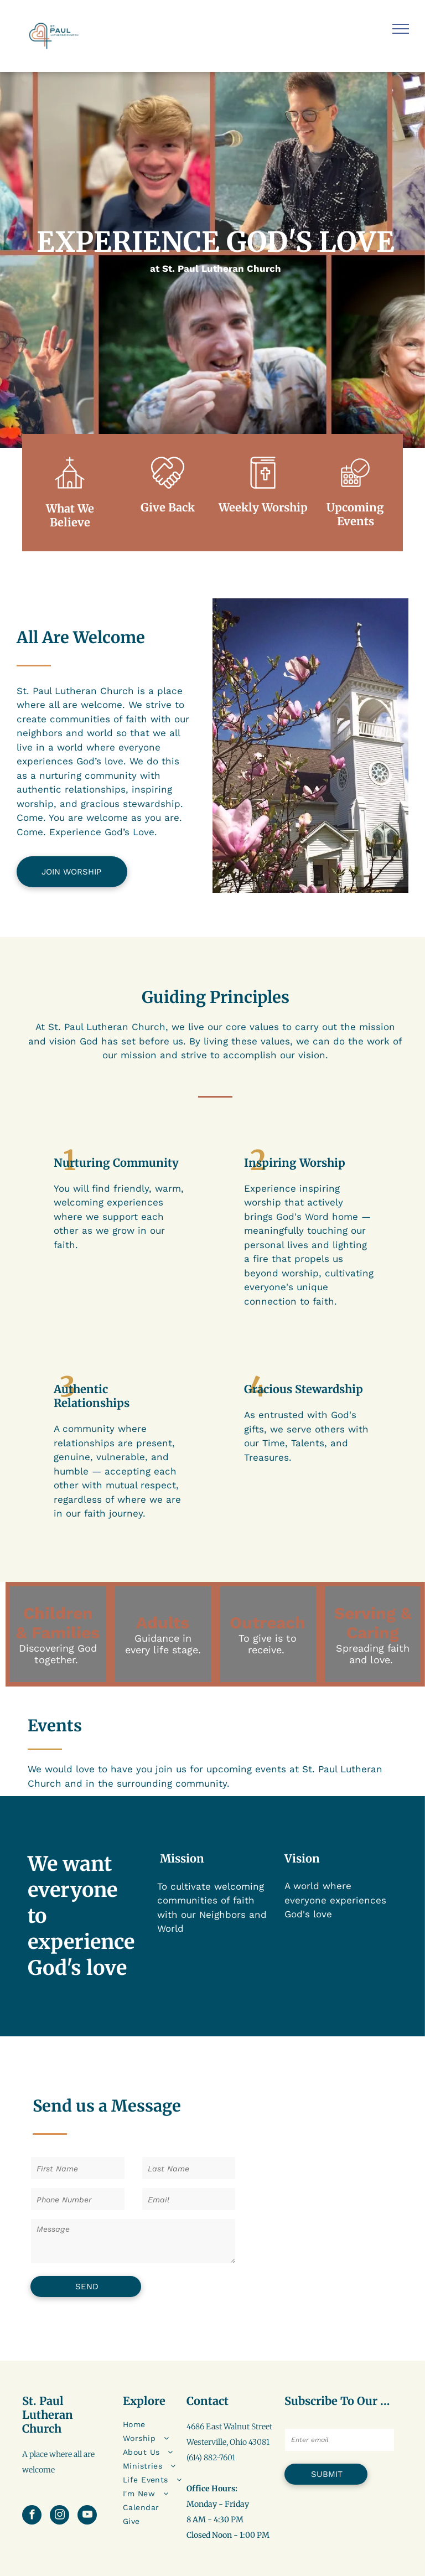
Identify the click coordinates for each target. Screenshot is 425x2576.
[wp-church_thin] (70, 491)
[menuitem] (165, 2425)
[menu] (400, 28)
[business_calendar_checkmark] (355, 491)
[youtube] (87, 2516)
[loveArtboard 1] (168, 491)
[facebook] (32, 2516)
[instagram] (59, 2516)
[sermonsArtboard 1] (263, 491)
